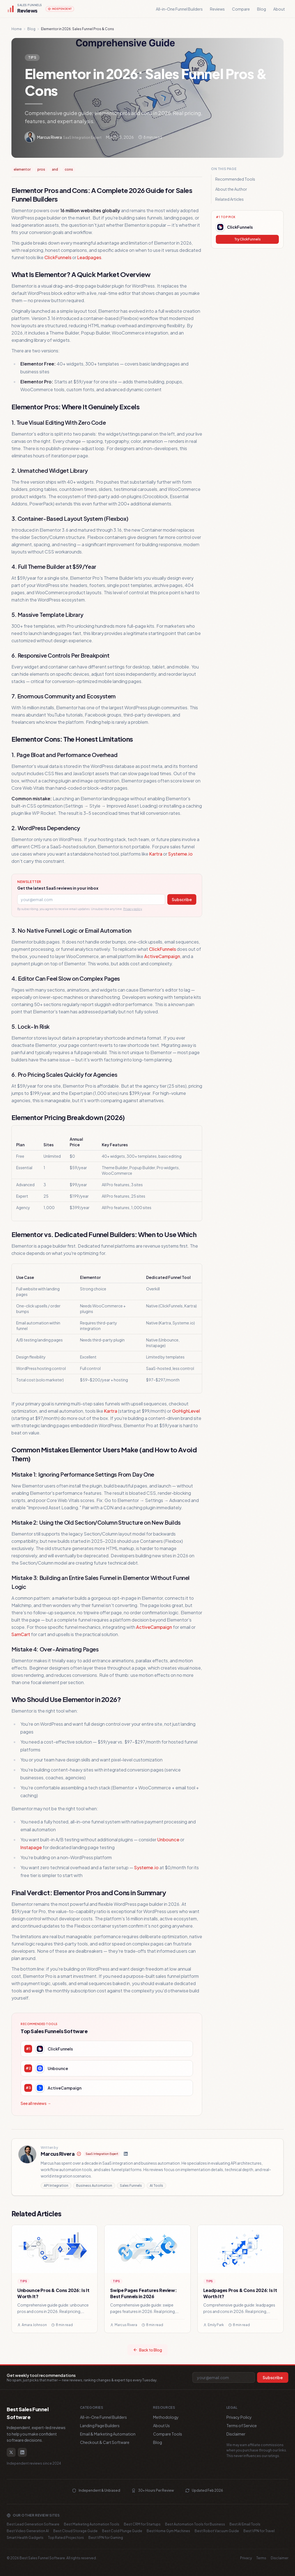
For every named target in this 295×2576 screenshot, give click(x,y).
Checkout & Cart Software (104, 2442)
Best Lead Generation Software (33, 2524)
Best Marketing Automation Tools (91, 2524)
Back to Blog (147, 2349)
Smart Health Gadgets (25, 2538)
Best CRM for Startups (142, 2524)
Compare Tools (167, 2433)
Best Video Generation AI (28, 2531)
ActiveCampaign (162, 956)
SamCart (20, 1634)
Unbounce (168, 1839)
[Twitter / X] (11, 2452)
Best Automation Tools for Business (195, 2524)
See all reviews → (36, 2103)
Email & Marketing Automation (108, 2433)
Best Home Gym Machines (168, 2531)
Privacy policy (132, 909)
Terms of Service (241, 2425)
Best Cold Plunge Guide (122, 2531)
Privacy (246, 2558)
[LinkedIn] (126, 2154)
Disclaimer (235, 2433)
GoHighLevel (186, 1411)
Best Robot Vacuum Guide (217, 2531)
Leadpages (89, 257)
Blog (261, 8)
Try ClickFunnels (247, 239)
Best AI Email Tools (244, 2524)
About (279, 8)
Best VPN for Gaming (105, 2538)
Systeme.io (180, 854)
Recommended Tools (235, 179)
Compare (241, 8)
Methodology (166, 2417)
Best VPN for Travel (259, 2531)
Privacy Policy (239, 2417)
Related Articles (229, 199)
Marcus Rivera (57, 2153)
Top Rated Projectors (66, 2538)
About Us (161, 2425)
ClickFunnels (57, 257)
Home (16, 29)
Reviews (217, 8)
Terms (261, 2558)
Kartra (155, 854)
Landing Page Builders (100, 2425)
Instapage (31, 1847)
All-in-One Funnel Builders (179, 8)
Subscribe (182, 899)
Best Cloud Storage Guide (75, 2531)
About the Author (231, 189)
